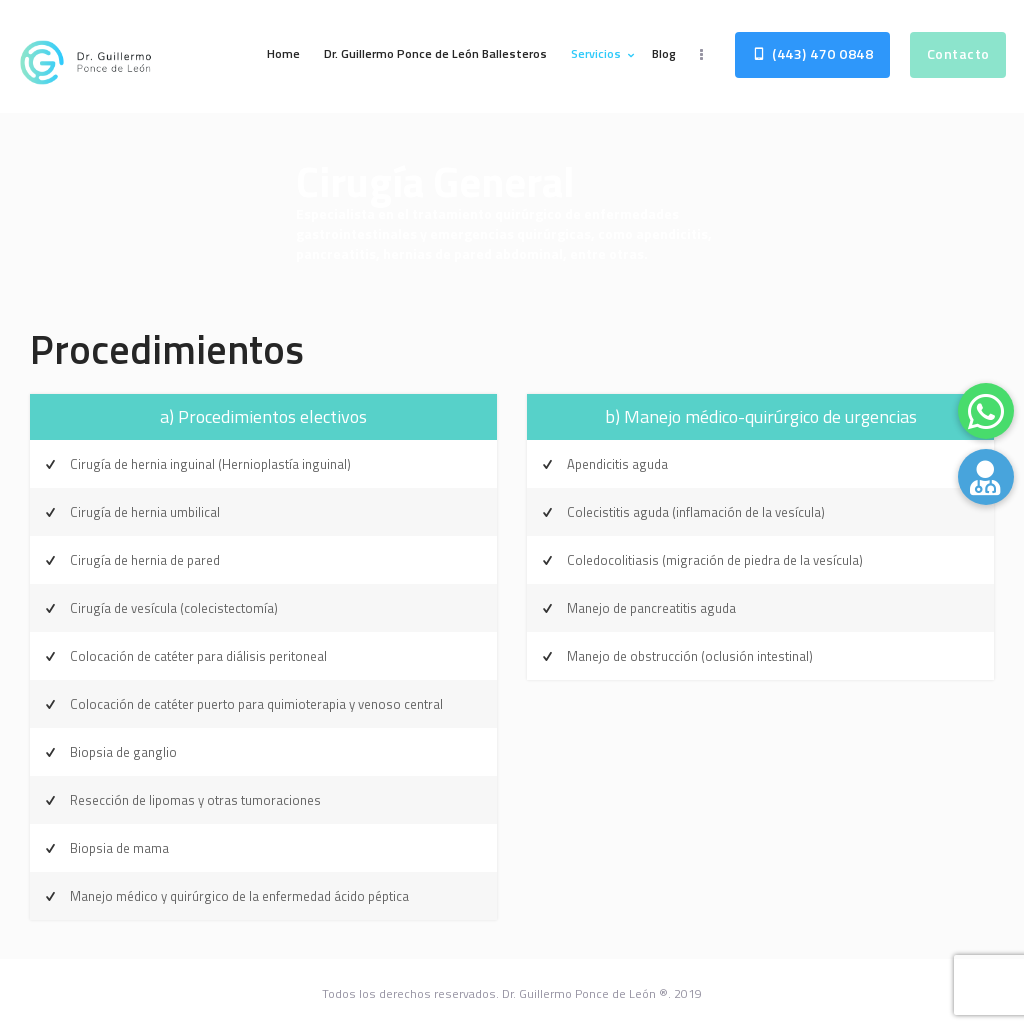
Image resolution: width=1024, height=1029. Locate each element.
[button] (986, 477)
